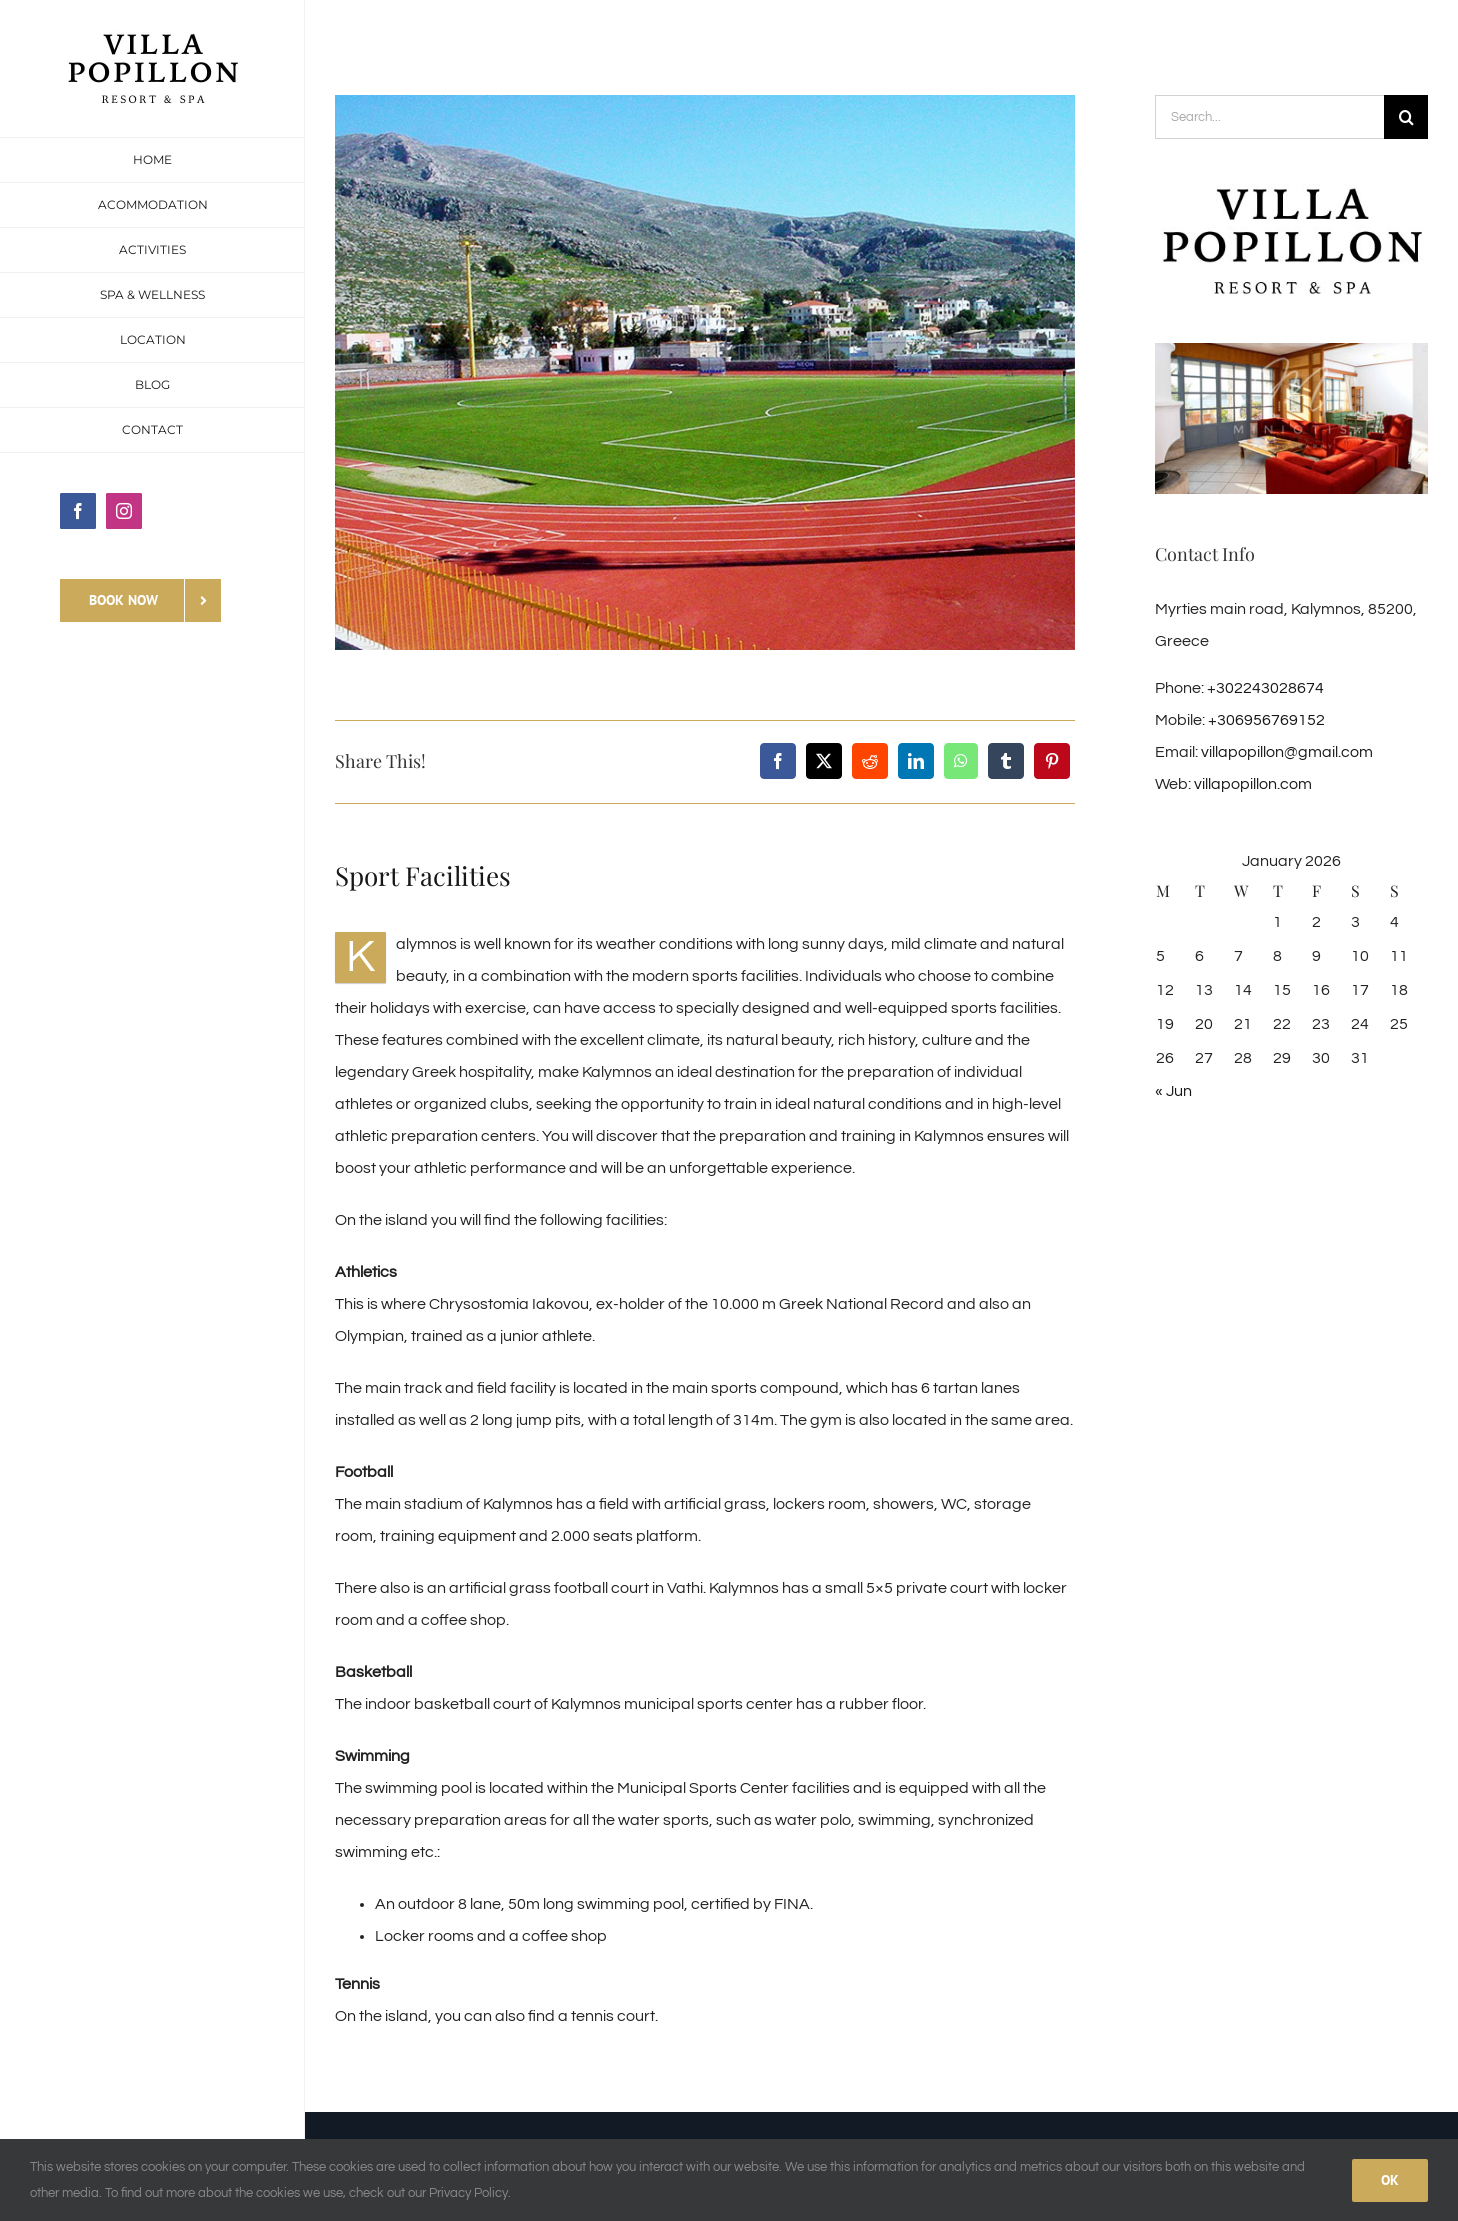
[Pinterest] (1052, 761)
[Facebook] (778, 761)
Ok (1390, 2180)
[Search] (1406, 117)
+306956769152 (1266, 720)
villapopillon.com (1253, 784)
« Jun (1173, 1091)
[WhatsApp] (961, 761)
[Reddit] (870, 761)
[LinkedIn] (916, 761)
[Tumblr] (1006, 761)
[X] (824, 761)
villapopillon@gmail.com (1287, 752)
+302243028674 (1265, 688)
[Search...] (1269, 117)
